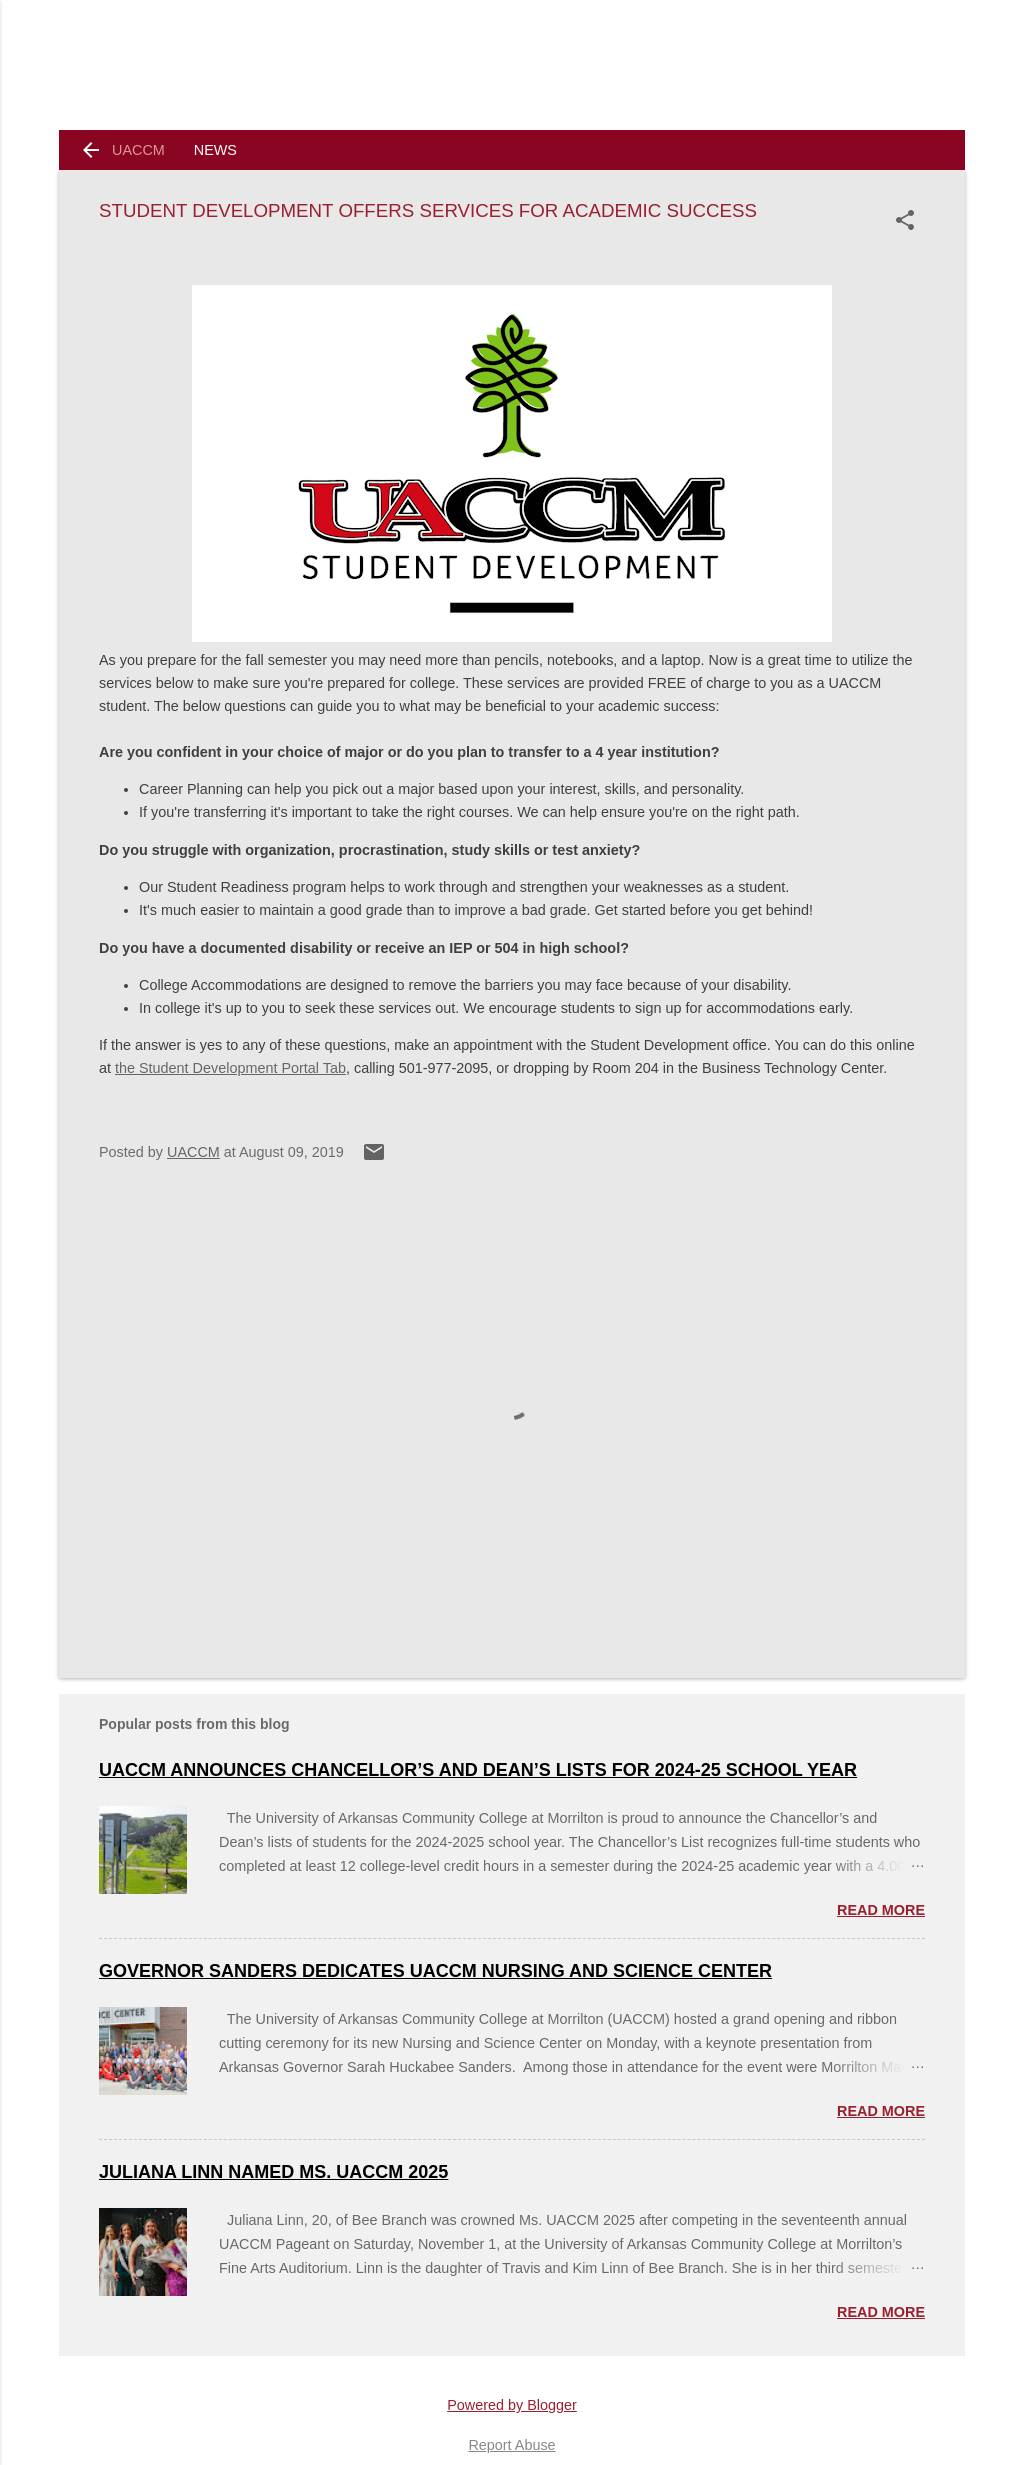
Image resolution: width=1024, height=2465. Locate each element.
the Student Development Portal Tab (230, 1068)
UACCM (138, 150)
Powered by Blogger (512, 2405)
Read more (881, 1910)
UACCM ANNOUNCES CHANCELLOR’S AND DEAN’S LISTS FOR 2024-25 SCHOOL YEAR (478, 1770)
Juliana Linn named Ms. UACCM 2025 (273, 2172)
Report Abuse (511, 2445)
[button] (909, 220)
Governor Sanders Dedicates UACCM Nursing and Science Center (435, 1971)
